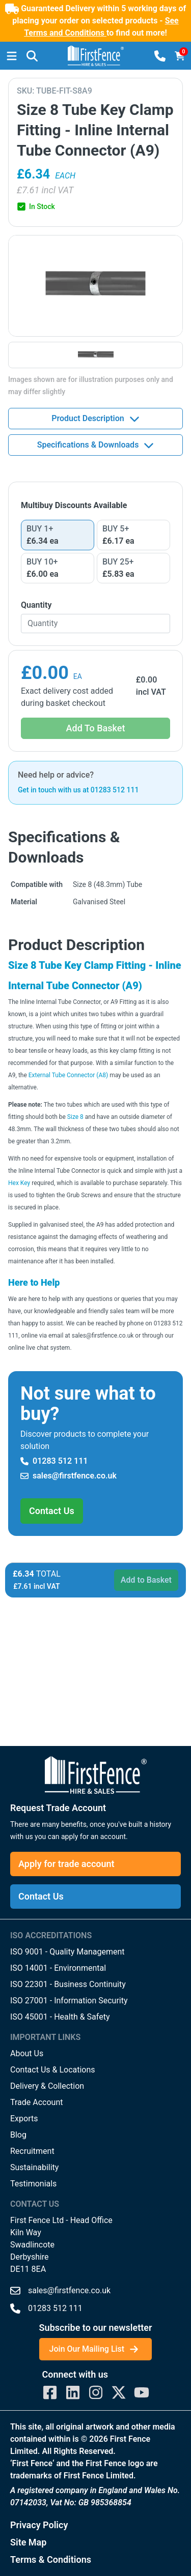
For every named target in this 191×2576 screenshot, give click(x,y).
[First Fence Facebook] (50, 2392)
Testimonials (33, 2183)
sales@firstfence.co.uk (68, 1476)
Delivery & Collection (47, 2086)
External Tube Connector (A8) (68, 1075)
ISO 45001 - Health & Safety (60, 2017)
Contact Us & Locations (52, 2070)
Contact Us (51, 1510)
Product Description (95, 418)
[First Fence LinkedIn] (72, 2392)
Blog (18, 2135)
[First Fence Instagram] (95, 2392)
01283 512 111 (54, 1461)
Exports (24, 2118)
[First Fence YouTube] (141, 2392)
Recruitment (32, 2151)
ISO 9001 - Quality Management (67, 1952)
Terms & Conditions (50, 2559)
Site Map (28, 2542)
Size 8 (75, 1116)
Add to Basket (146, 1580)
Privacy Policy (39, 2525)
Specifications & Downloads (95, 445)
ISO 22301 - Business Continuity (68, 1984)
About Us (26, 2053)
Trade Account (36, 2102)
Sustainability (34, 2167)
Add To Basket (95, 728)
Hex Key (19, 1183)
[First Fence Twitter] (118, 2392)
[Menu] (11, 56)
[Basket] (180, 56)
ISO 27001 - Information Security (69, 2000)
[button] (32, 56)
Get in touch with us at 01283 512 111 (78, 790)
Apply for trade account (66, 1863)
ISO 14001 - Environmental (58, 1968)
